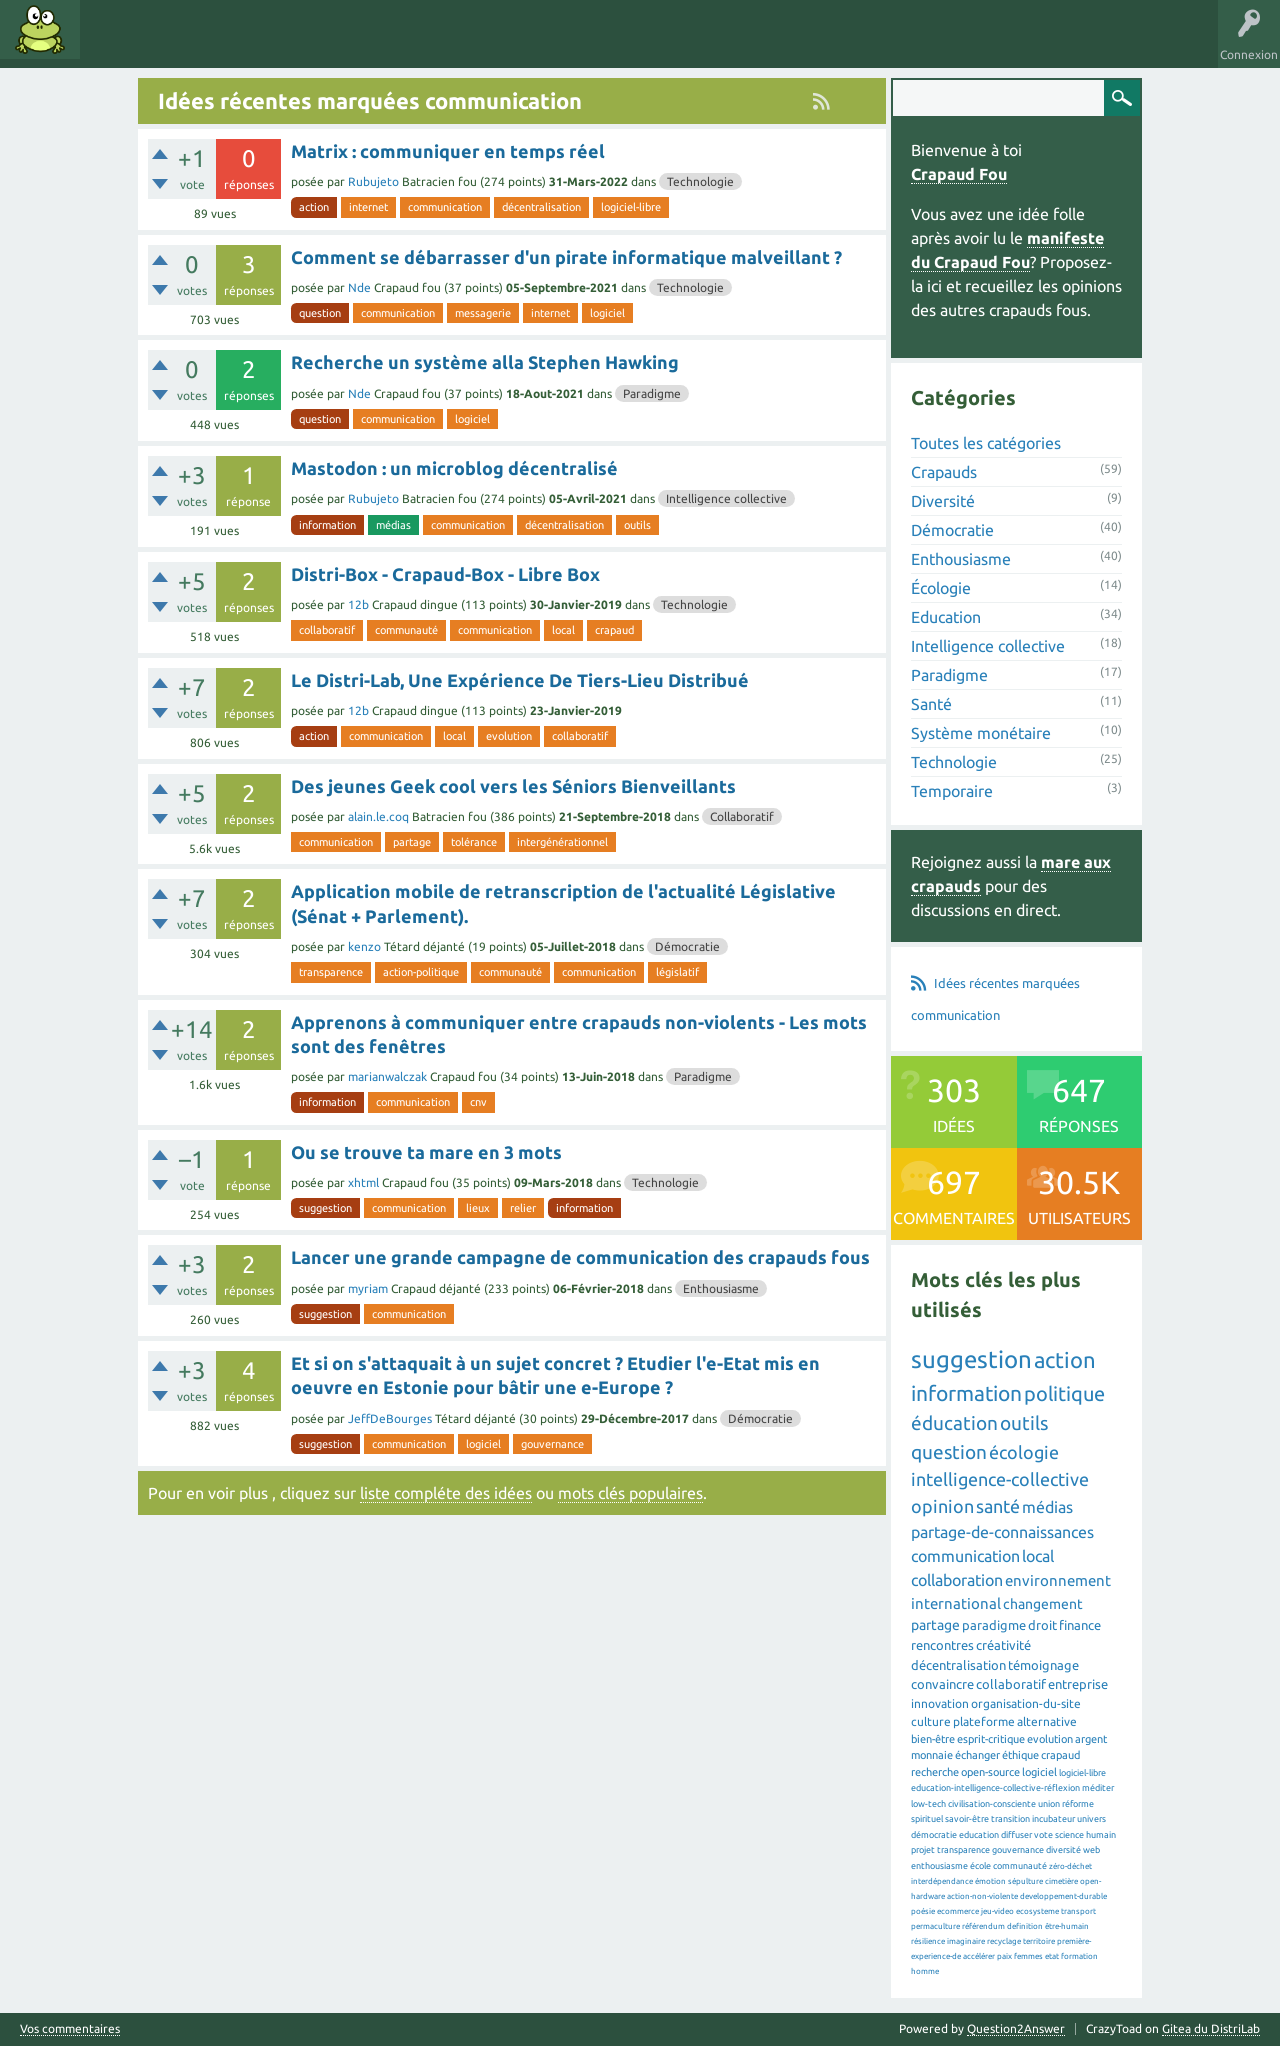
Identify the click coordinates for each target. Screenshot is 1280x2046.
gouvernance (552, 1444)
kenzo (364, 946)
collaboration (957, 1580)
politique (1064, 1393)
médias (393, 525)
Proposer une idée (448, 44)
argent (1091, 1739)
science (1069, 1835)
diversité (1063, 1850)
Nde (359, 287)
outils (637, 525)
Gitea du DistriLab (1211, 2028)
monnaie (932, 1755)
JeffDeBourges (390, 1418)
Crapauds (944, 472)
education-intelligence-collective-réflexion (995, 1788)
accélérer (979, 1956)
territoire (1039, 1941)
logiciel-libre (631, 207)
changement (1043, 1604)
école (980, 1866)
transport (1078, 1911)
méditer (1098, 1788)
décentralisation (541, 207)
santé (998, 1506)
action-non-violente (982, 1896)
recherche (935, 1772)
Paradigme (652, 393)
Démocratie (687, 946)
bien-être (933, 1739)
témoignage (1043, 1665)
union (1049, 1804)
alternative (1047, 1721)
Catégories (258, 44)
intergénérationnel (562, 842)
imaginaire (966, 1941)
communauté (406, 630)
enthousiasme (939, 1866)
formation (1079, 1956)
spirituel (927, 1819)
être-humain (1067, 1926)
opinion (942, 1506)
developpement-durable (1063, 1896)
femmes (1028, 1956)
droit (1042, 1625)
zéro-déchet (1070, 1866)
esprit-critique (991, 1739)
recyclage (1004, 1941)
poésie (923, 1911)
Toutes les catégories (986, 443)
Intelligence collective (726, 498)
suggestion (325, 1208)
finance (1080, 1625)
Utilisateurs (342, 44)
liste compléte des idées (446, 1493)
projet (923, 1850)
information (327, 525)
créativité (1003, 1645)
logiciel (607, 313)
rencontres (942, 1645)
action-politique (421, 972)
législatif (677, 972)
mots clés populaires (630, 1493)
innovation (940, 1703)
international (956, 1603)
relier (523, 1208)
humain (1101, 1835)
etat (1052, 1956)
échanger (977, 1755)
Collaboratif (742, 816)
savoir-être (967, 1819)
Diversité (943, 501)
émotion (990, 1881)
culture (931, 1721)
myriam (368, 1288)
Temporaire (952, 791)
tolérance (474, 842)
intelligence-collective (1000, 1479)
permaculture (935, 1926)
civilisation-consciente (992, 1804)
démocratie (934, 1835)
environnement (1058, 1580)
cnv (478, 1102)
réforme (1078, 1804)
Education (946, 617)
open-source (990, 1772)
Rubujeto (373, 181)
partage (412, 842)
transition (1010, 1819)
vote (1043, 1835)
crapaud (614, 630)
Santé (931, 704)
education (979, 1835)
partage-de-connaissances (1002, 1532)
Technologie (700, 181)
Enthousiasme (721, 1288)
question (320, 313)
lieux (478, 1208)
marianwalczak (387, 1076)
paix (1004, 1956)
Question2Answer (1016, 2028)
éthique (1020, 1755)
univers (1091, 1819)
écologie (1024, 1452)
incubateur (1053, 1819)
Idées (115, 44)
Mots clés (182, 44)
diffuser (1016, 1835)
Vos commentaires (70, 2029)
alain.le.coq (378, 816)
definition (1025, 1926)
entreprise (1078, 1684)
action (314, 207)
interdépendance (942, 1881)
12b (358, 604)
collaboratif (327, 630)
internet (368, 207)
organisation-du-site (1026, 1703)
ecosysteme (1037, 1911)
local (563, 630)
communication (445, 207)
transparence (331, 972)
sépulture (1025, 1881)
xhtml (363, 1182)
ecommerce (958, 1911)
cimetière (1061, 1881)
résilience (928, 1941)
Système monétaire (981, 733)
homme (925, 1971)
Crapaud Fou (959, 174)
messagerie (483, 313)
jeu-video (997, 1911)
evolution (509, 736)
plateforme (984, 1721)
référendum (983, 1926)
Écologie (941, 588)
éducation (954, 1423)
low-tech (928, 1804)
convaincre (942, 1684)
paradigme (994, 1625)
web (1091, 1850)
